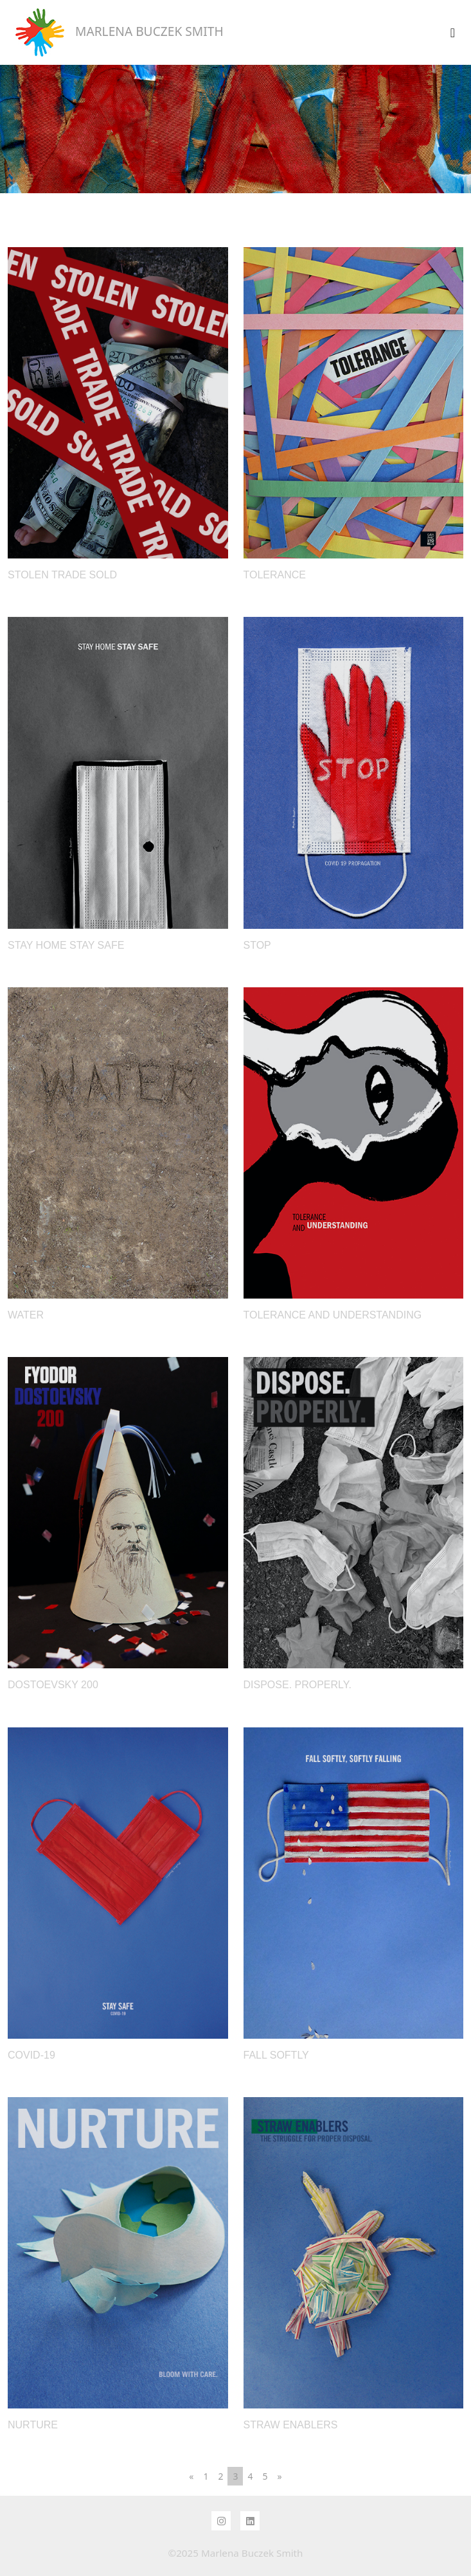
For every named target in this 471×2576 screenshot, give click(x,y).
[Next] (279, 2476)
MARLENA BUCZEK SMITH (116, 32)
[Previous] (191, 2476)
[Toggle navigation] (452, 32)
